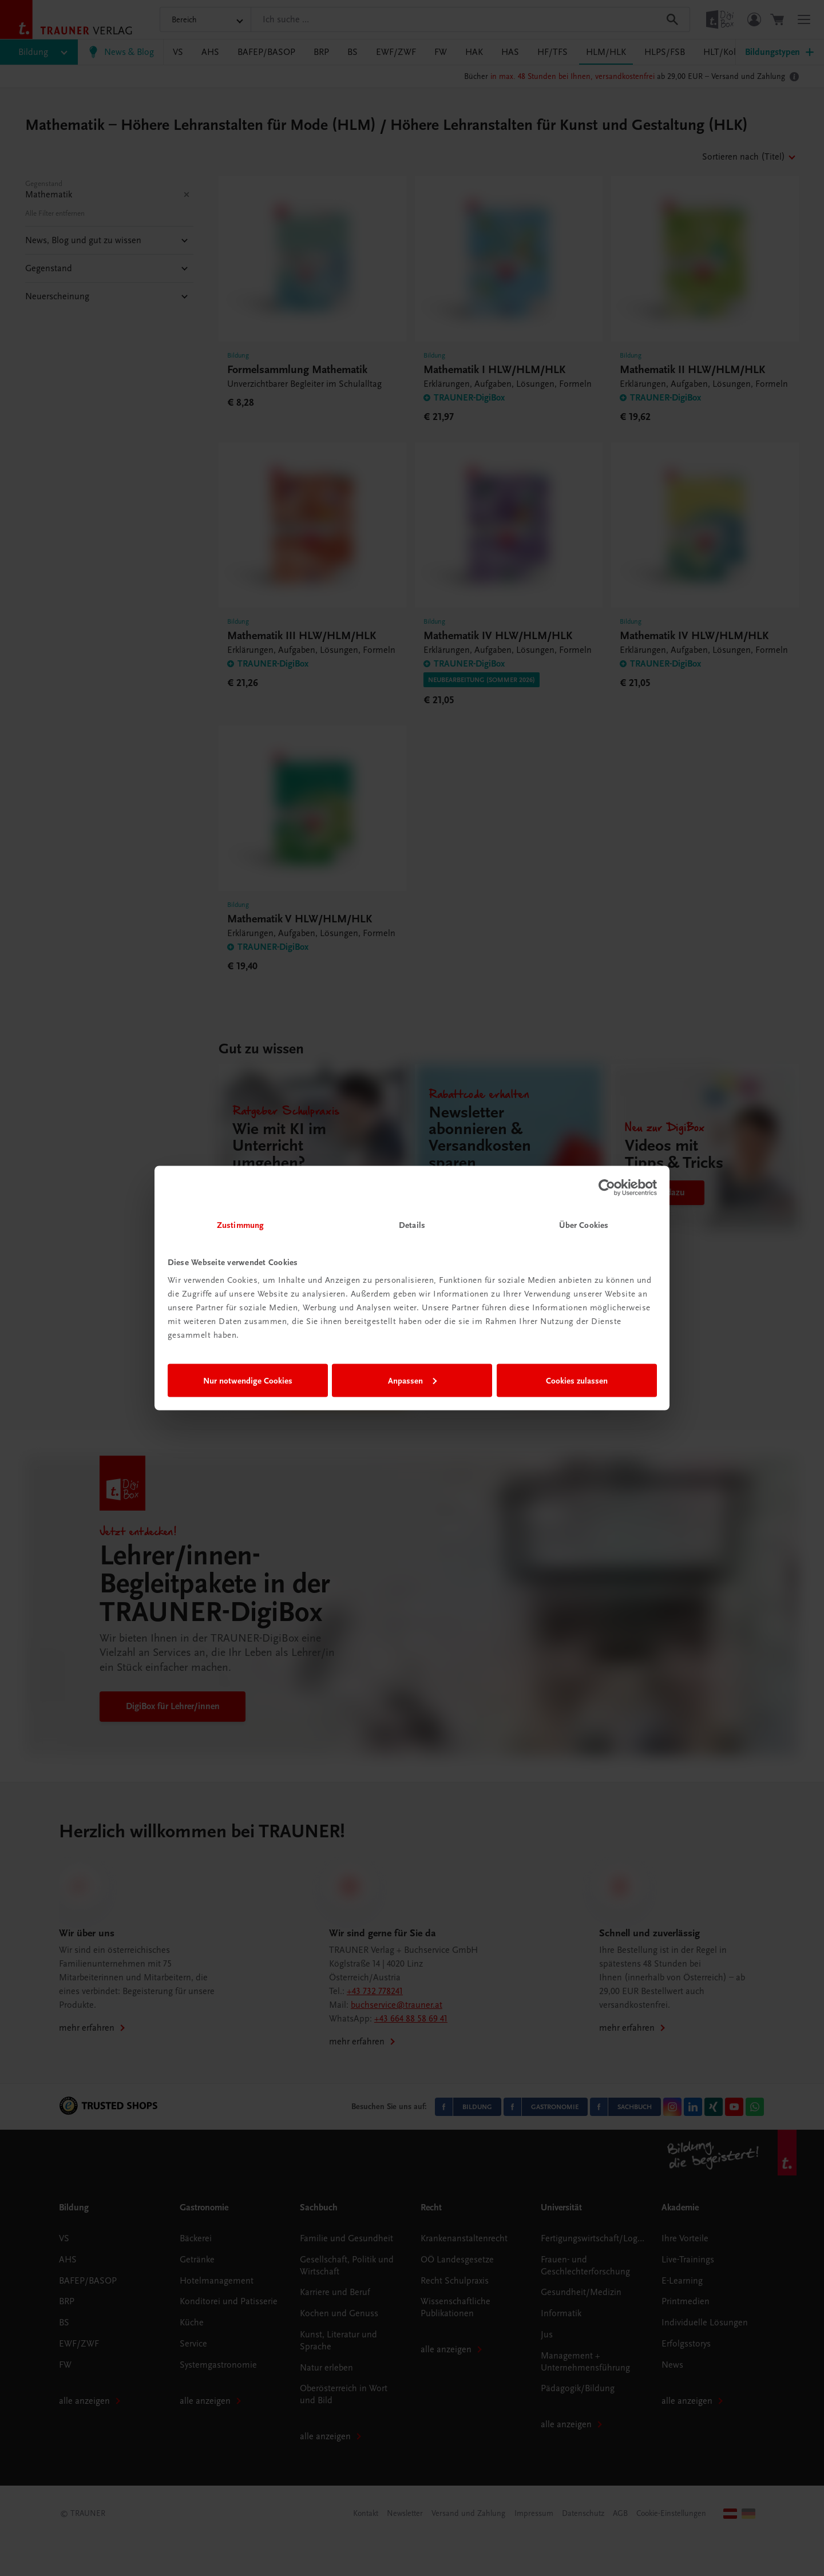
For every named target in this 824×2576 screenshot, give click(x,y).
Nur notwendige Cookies (247, 1380)
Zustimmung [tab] (240, 1225)
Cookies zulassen (577, 1380)
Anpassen (412, 1380)
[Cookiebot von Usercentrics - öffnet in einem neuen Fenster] (607, 1187)
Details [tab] (412, 1225)
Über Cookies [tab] (583, 1225)
